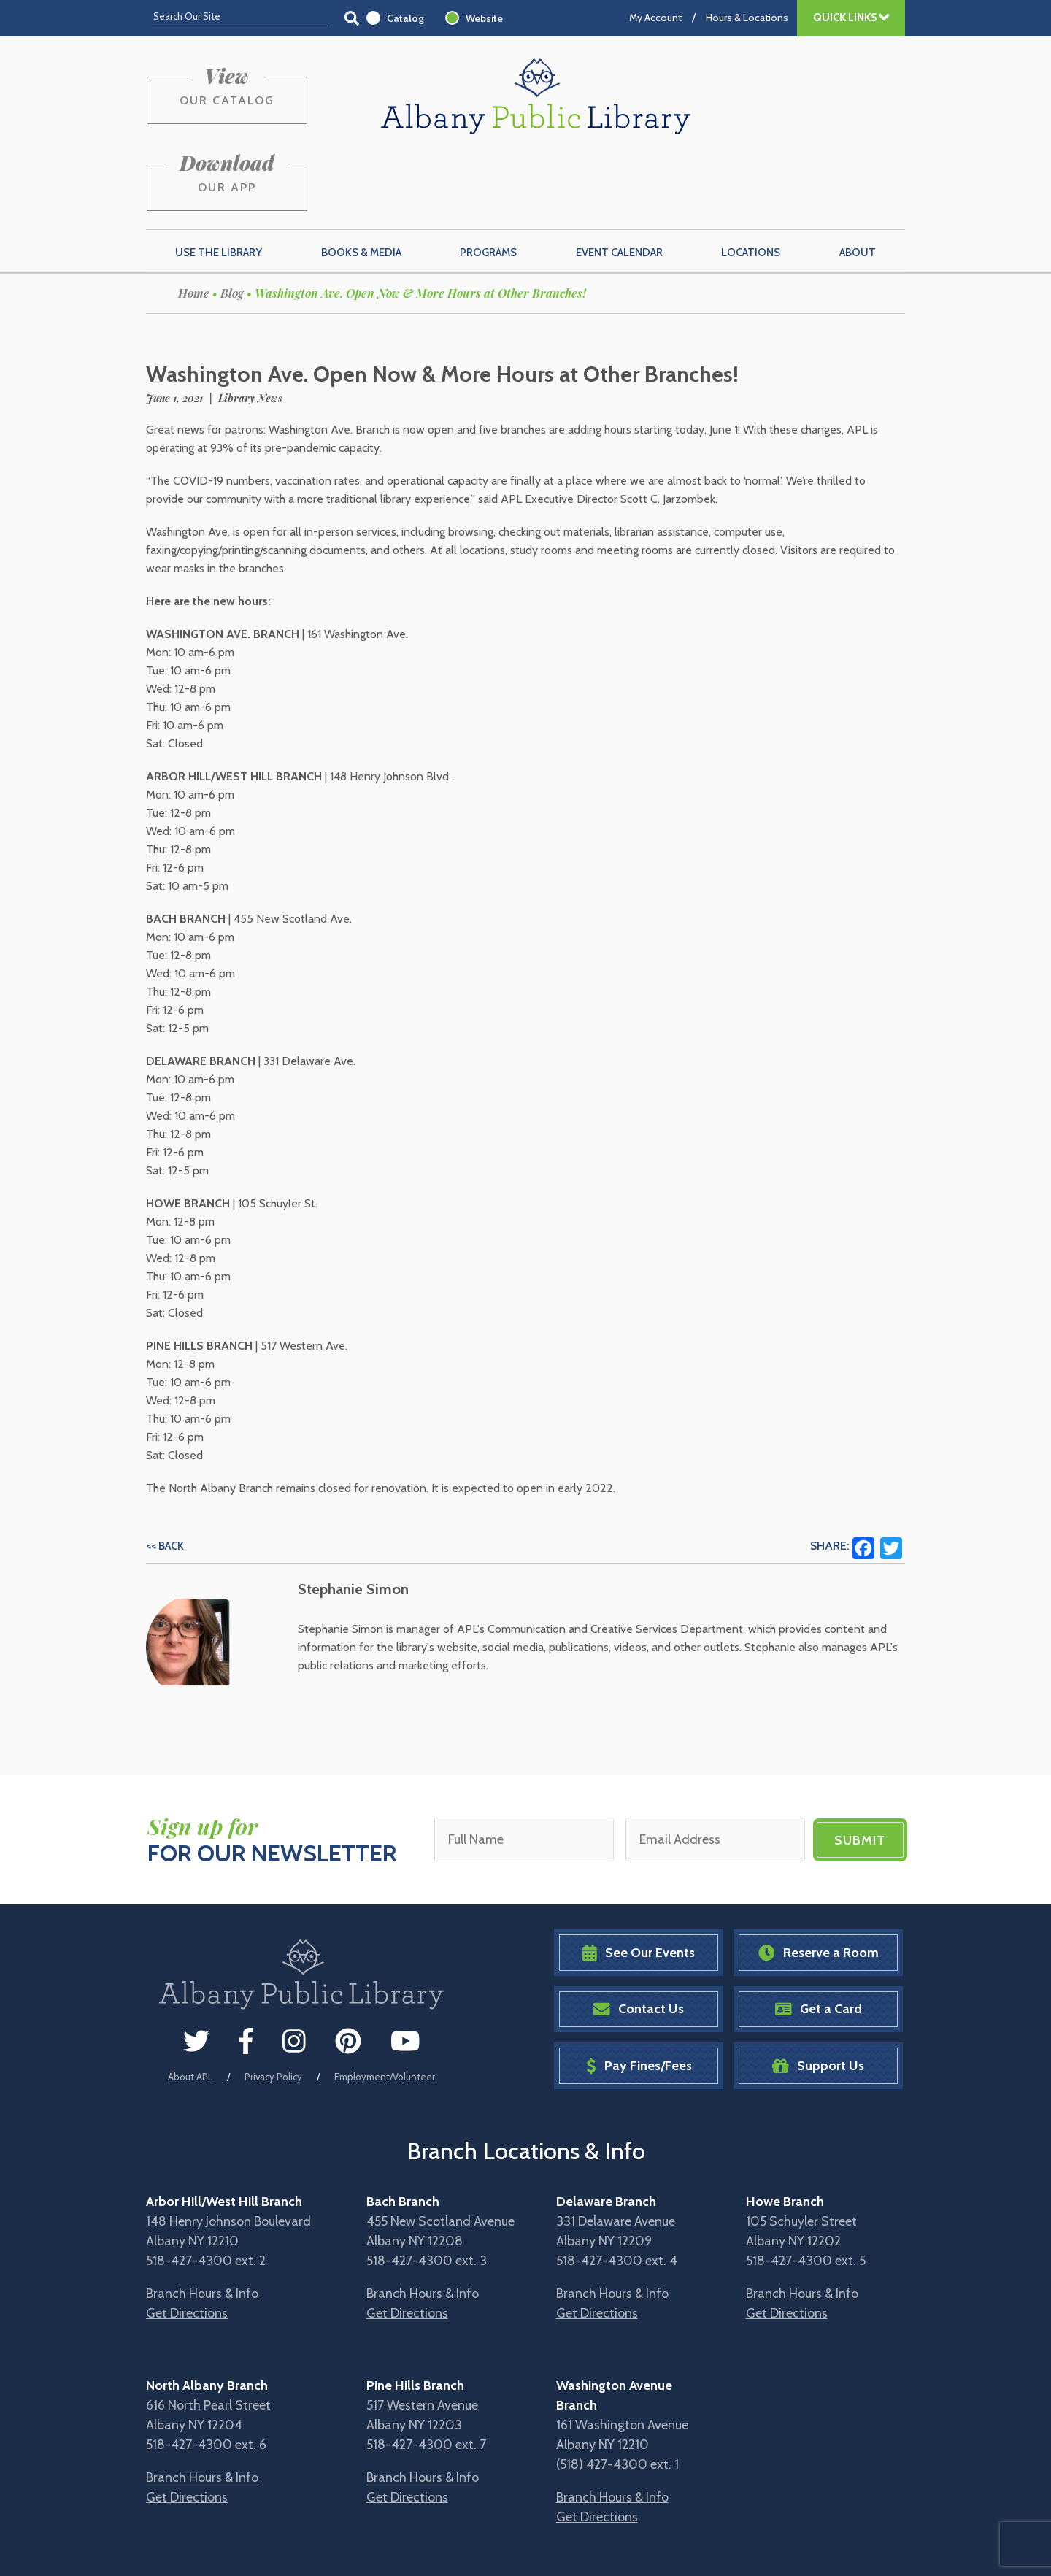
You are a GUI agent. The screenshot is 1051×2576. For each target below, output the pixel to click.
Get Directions (187, 2243)
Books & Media (361, 183)
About (857, 183)
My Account (655, 17)
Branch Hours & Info (202, 2223)
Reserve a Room (818, 1883)
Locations (750, 183)
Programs (488, 183)
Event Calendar (619, 183)
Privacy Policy (273, 2007)
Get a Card (818, 1939)
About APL (190, 2007)
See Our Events (638, 1883)
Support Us (818, 1996)
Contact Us (638, 1939)
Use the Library (218, 183)
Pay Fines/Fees (639, 1996)
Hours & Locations (747, 17)
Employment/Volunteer (384, 2007)
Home (193, 223)
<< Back (165, 1476)
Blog (232, 223)
